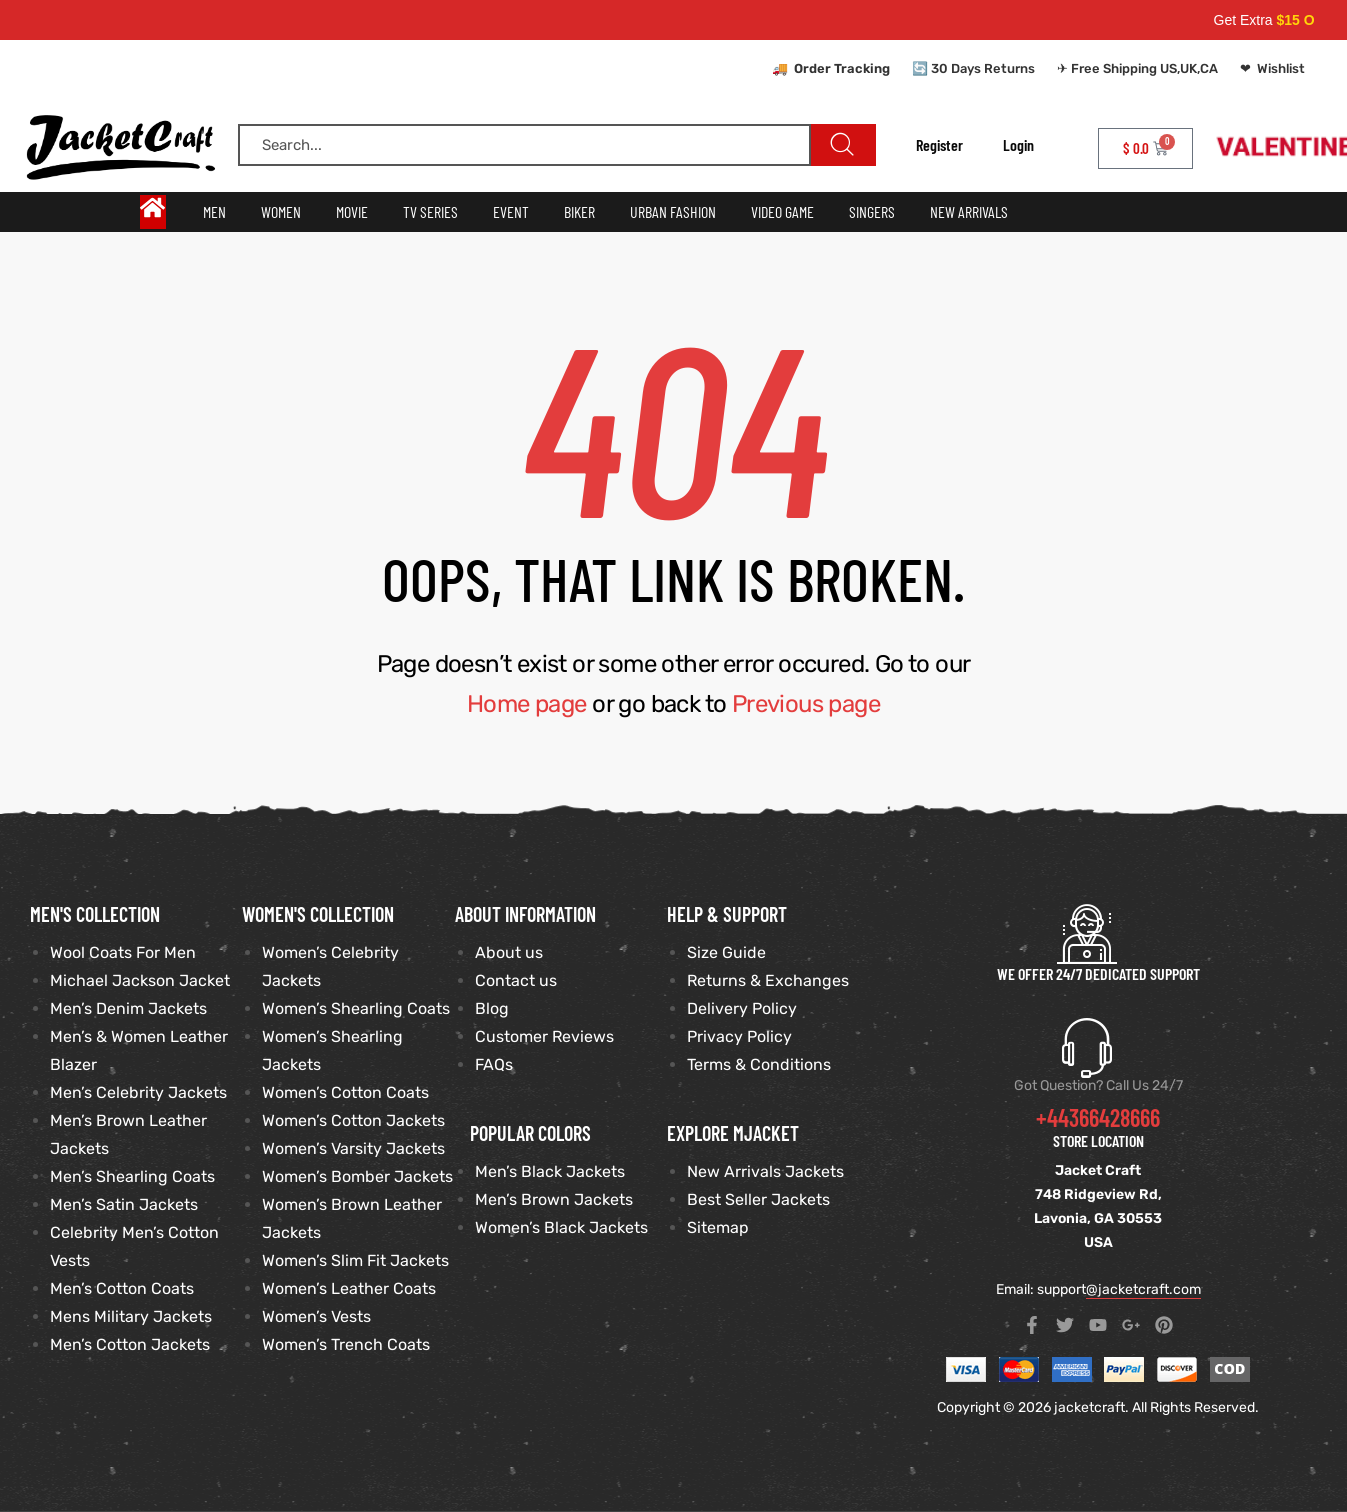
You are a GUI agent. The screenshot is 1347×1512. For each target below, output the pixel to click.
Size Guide (726, 952)
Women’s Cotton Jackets (353, 1120)
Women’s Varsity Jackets (353, 1148)
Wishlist (1281, 68)
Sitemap (718, 1227)
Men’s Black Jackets (550, 1171)
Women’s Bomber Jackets (357, 1176)
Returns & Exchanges (768, 980)
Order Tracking (842, 68)
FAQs (494, 1064)
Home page (527, 704)
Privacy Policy (739, 1036)
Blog (492, 1008)
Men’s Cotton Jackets (130, 1344)
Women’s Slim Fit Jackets (355, 1260)
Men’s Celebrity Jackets (138, 1092)
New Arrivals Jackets (765, 1171)
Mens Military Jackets (131, 1316)
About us (509, 952)
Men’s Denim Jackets (128, 1008)
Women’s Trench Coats (346, 1344)
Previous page (806, 704)
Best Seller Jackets (758, 1199)
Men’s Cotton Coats (122, 1288)
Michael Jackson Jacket (140, 980)
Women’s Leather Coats (349, 1288)
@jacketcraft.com (1143, 1289)
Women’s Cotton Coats (345, 1092)
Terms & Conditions (759, 1064)
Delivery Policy (742, 1008)
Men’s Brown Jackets (554, 1199)
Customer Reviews (544, 1036)
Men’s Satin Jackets (124, 1204)
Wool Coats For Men (123, 952)
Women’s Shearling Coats (356, 1008)
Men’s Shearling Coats (132, 1176)
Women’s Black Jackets (561, 1227)
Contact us (516, 980)
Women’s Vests (316, 1316)
